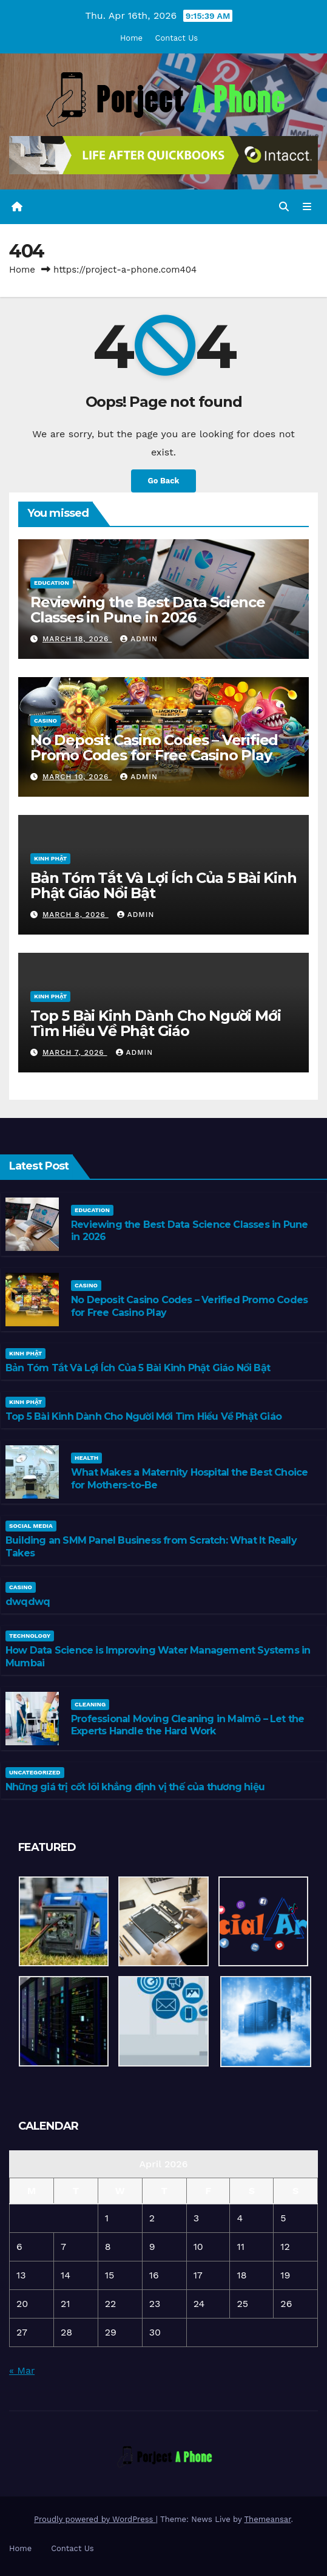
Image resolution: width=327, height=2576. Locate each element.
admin (139, 639)
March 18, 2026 (77, 639)
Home (131, 38)
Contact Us (176, 38)
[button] (284, 207)
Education (51, 582)
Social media (31, 1525)
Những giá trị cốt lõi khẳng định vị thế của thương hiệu (135, 1787)
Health (86, 1457)
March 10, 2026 (77, 776)
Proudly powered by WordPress (95, 2519)
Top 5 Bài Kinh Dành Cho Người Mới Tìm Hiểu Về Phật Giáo (155, 1023)
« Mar (22, 2370)
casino (45, 720)
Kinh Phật (50, 858)
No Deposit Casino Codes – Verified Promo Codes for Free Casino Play (154, 747)
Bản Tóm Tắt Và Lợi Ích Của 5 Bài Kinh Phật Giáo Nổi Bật (163, 885)
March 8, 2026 (75, 914)
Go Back (164, 480)
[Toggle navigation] (307, 207)
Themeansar (267, 2519)
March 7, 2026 (74, 1052)
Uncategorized (35, 1772)
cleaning (90, 1704)
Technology (29, 1635)
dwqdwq (27, 1601)
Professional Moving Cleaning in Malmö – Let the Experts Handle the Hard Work (187, 1725)
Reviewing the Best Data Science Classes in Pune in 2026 (147, 609)
